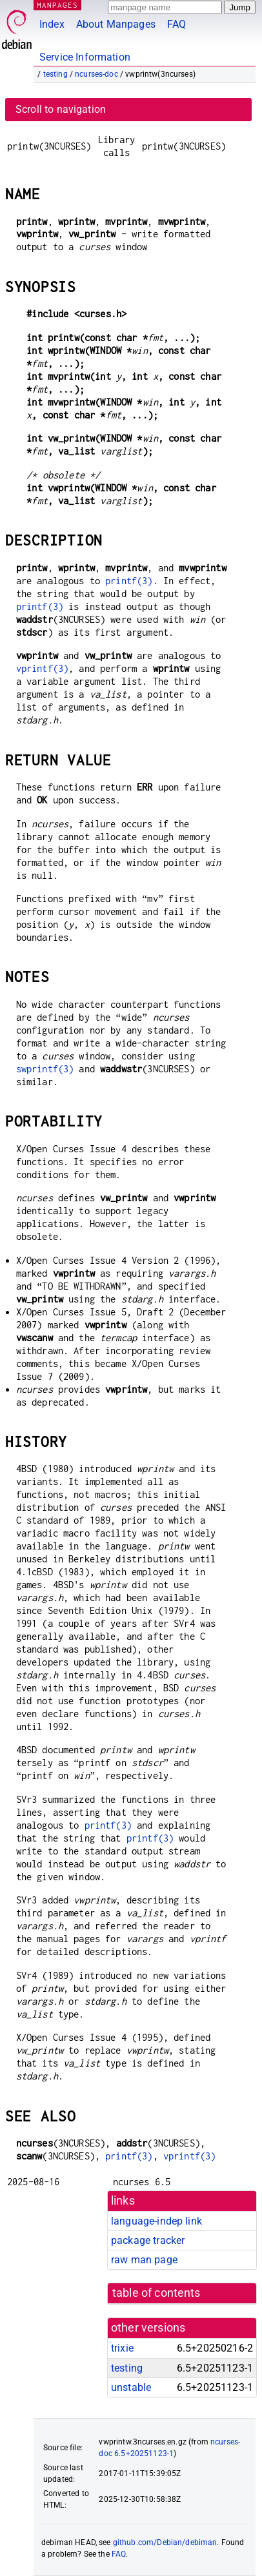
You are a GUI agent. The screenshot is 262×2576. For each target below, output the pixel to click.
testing (55, 74)
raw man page (144, 2260)
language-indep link (156, 2221)
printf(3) (128, 580)
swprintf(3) (45, 1068)
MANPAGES (57, 5)
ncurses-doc (96, 74)
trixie (122, 2348)
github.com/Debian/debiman (165, 2542)
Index (52, 24)
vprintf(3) (42, 668)
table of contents (156, 2292)
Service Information (84, 57)
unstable (131, 2387)
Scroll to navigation (60, 109)
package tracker (148, 2240)
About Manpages (116, 24)
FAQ (176, 24)
